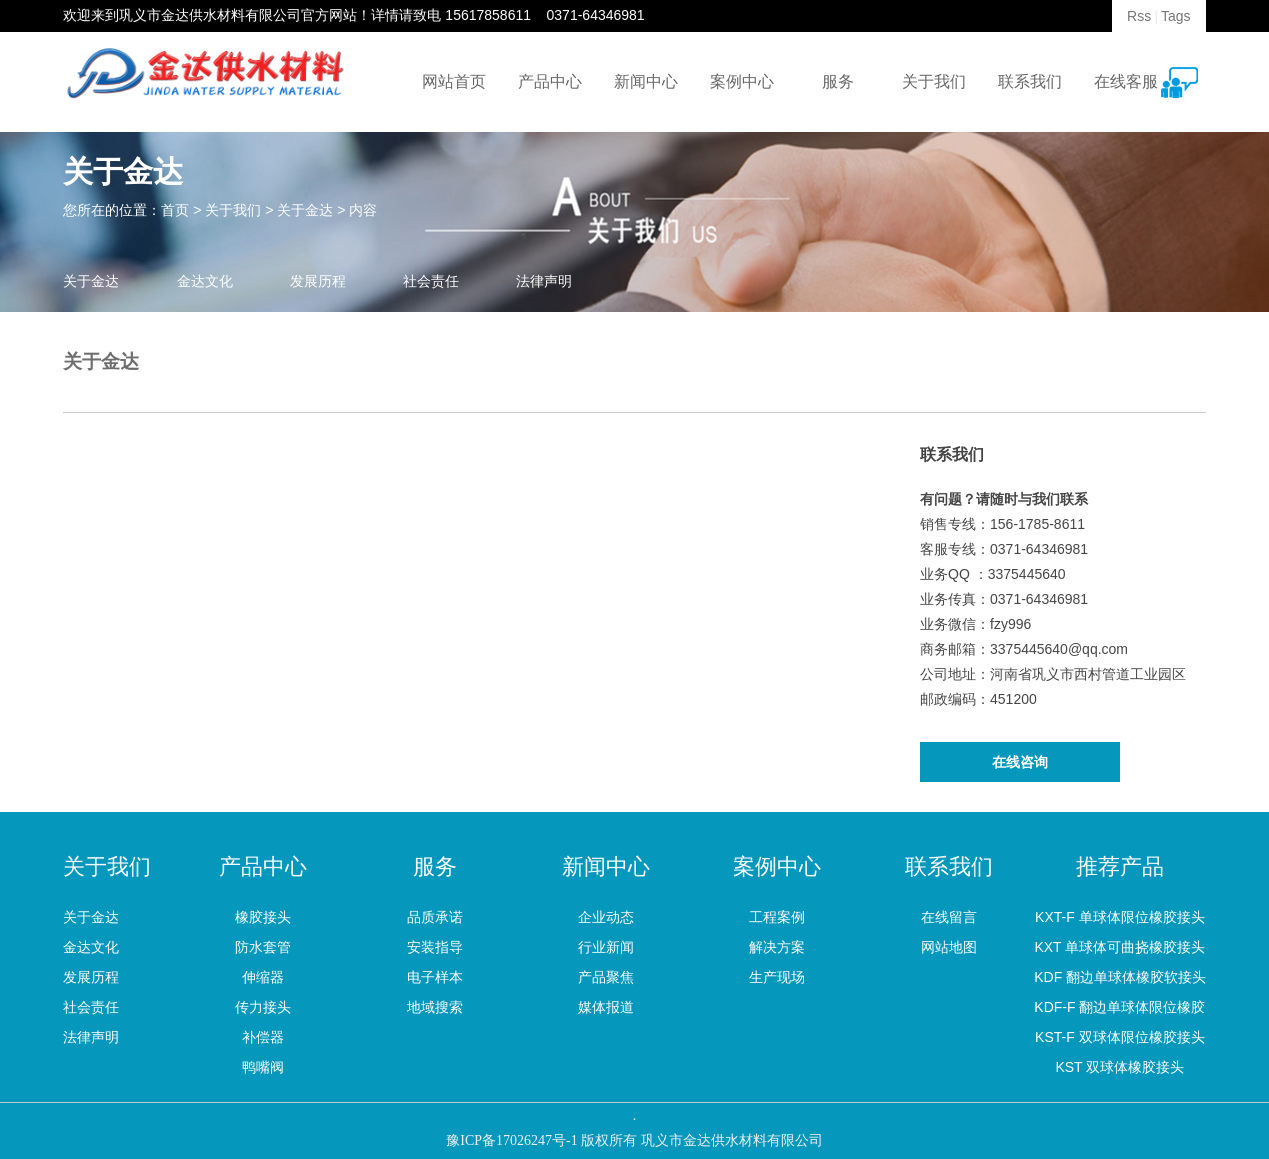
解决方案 (777, 947)
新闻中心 (646, 81)
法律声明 (544, 281)
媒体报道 (606, 1007)
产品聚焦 (606, 977)
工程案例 (777, 917)
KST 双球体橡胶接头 (1119, 1067)
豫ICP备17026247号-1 (511, 1140)
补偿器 (263, 1037)
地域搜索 (435, 1007)
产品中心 (550, 81)
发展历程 (318, 281)
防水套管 (263, 947)
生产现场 (777, 977)
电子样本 (435, 977)
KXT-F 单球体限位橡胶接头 (1120, 917)
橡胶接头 (263, 917)
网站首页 (454, 81)
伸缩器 (263, 977)
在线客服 (1126, 81)
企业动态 (606, 917)
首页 (175, 210)
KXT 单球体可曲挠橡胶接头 (1119, 947)
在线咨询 (1020, 762)
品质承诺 (435, 917)
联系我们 (1030, 81)
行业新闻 (606, 947)
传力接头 (263, 1007)
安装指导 (435, 947)
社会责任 (431, 281)
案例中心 (742, 81)
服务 (838, 81)
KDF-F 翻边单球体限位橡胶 (1119, 1007)
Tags (1176, 16)
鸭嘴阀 (263, 1067)
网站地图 (949, 947)
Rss (1139, 16)
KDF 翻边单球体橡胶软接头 (1120, 977)
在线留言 (949, 917)
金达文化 (205, 281)
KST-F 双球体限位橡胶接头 (1120, 1037)
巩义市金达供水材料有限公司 (210, 15)
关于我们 (934, 81)
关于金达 (305, 210)
